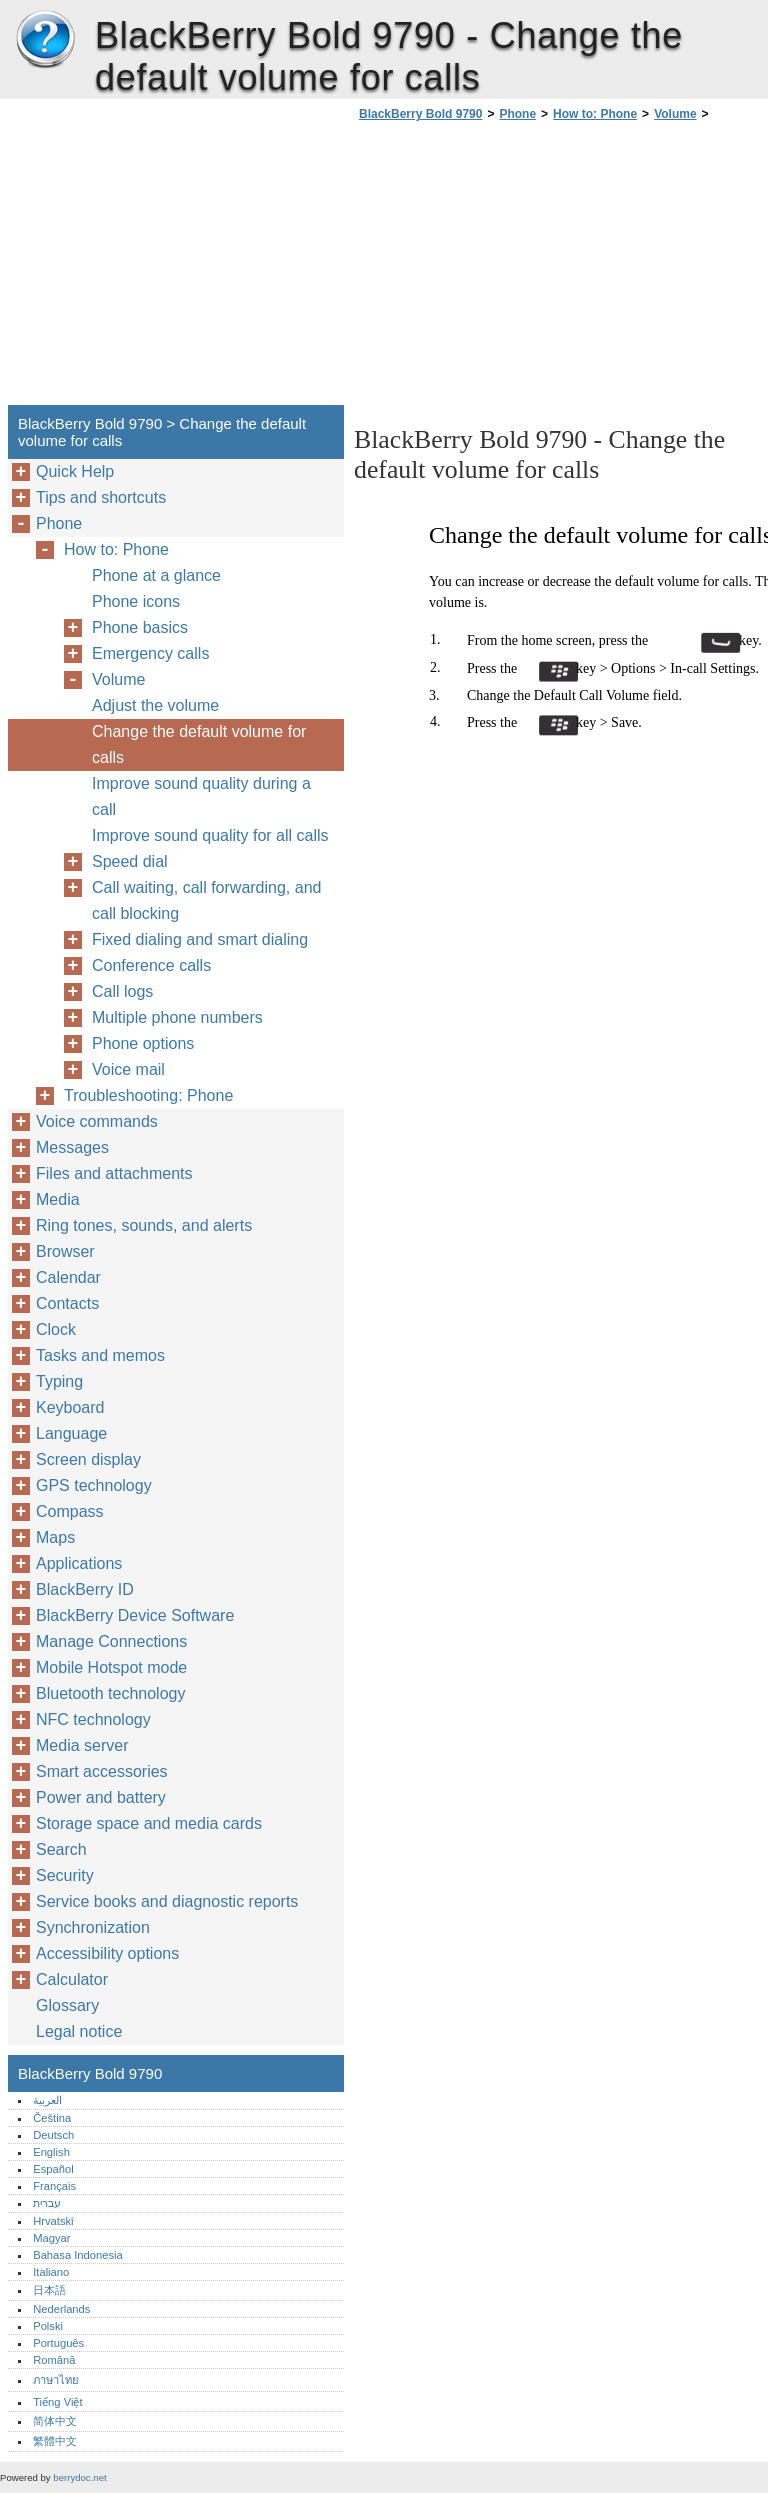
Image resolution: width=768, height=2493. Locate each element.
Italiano (51, 2272)
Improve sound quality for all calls (210, 835)
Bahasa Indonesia (78, 2255)
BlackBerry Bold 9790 (45, 40)
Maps (55, 1537)
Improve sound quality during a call (201, 796)
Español (53, 2169)
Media (58, 1199)
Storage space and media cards (149, 1823)
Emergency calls (150, 653)
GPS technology (94, 1485)
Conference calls (151, 965)
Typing (59, 1381)
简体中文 (55, 2421)
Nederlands (61, 2309)
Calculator (72, 1979)
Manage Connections (111, 1641)
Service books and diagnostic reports (167, 1901)
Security (65, 1875)
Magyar (51, 2238)
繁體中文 (55, 2441)
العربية (47, 2100)
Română (54, 2360)
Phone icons (136, 601)
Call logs (122, 991)
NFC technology (93, 1719)
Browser (65, 1251)
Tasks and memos (100, 1355)
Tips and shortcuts (101, 497)
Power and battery (101, 1797)
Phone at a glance (156, 575)
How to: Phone (595, 114)
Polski (48, 2326)
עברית (47, 2203)
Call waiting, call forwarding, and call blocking (206, 900)
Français (54, 2186)
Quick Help (75, 471)
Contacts (67, 1303)
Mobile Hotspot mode (111, 1667)
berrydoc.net (79, 2477)
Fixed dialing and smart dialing (200, 939)
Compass (70, 1511)
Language (71, 1433)
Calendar (68, 1277)
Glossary (67, 2005)
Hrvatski (53, 2221)
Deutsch (53, 2135)
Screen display (88, 1459)
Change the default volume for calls (199, 744)
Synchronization (93, 1927)
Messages (72, 1147)
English (51, 2152)
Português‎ (58, 2343)
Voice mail (128, 1069)
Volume (675, 114)
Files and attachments (114, 1173)
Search (61, 1849)
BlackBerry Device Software (135, 1615)
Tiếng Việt (57, 2402)
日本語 (49, 2290)
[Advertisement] (522, 269)
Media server (82, 1745)
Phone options (143, 1043)
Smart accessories (102, 1771)
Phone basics (140, 627)
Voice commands (97, 1121)
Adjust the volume (155, 705)
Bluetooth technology (110, 1693)
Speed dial (130, 861)
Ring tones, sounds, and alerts (144, 1225)
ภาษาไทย (56, 2380)
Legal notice (79, 2031)
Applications (79, 1563)
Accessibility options (107, 1953)
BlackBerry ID (85, 1589)
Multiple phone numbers (177, 1017)
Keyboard (70, 1407)
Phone (517, 114)
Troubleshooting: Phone (148, 1095)
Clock (56, 1329)
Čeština (52, 2118)
